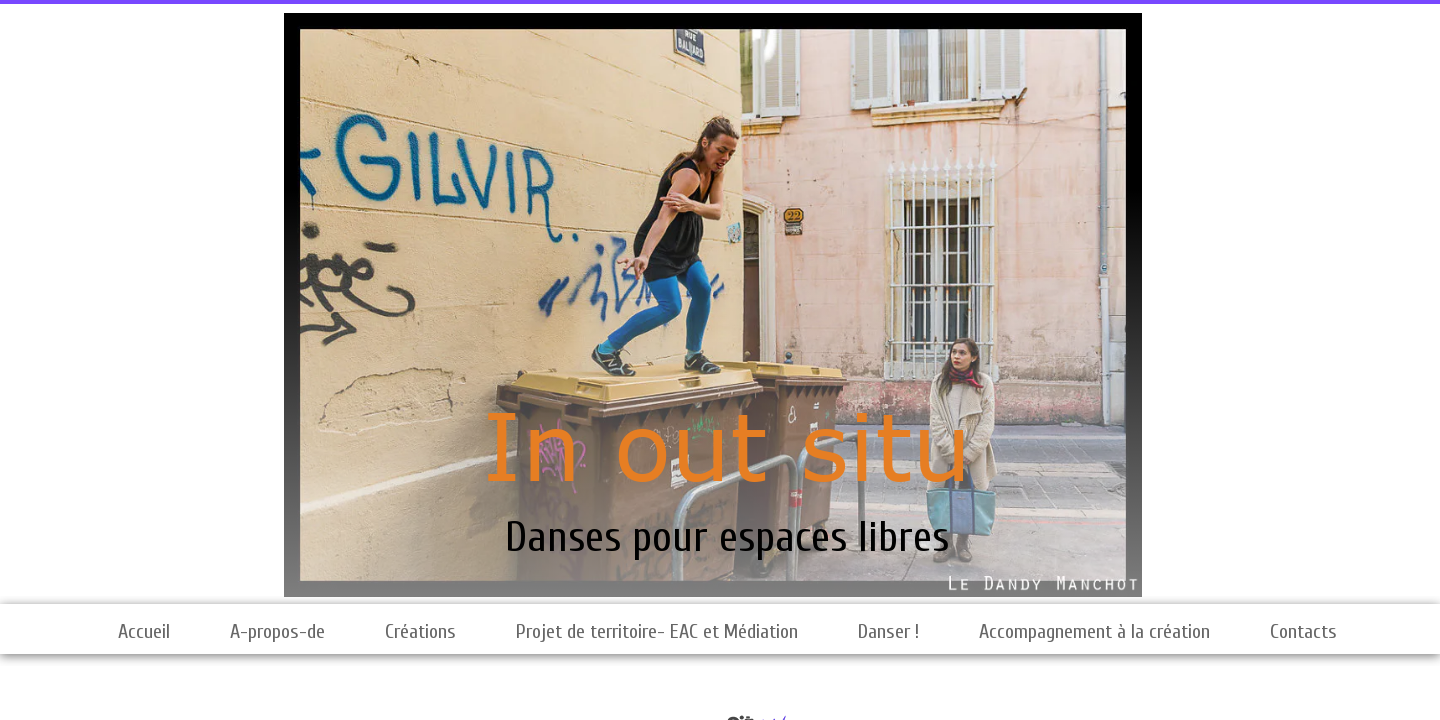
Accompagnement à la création (1094, 631)
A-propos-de (277, 631)
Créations (420, 631)
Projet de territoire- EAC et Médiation (657, 631)
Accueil (144, 631)
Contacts (1303, 631)
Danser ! (888, 631)
